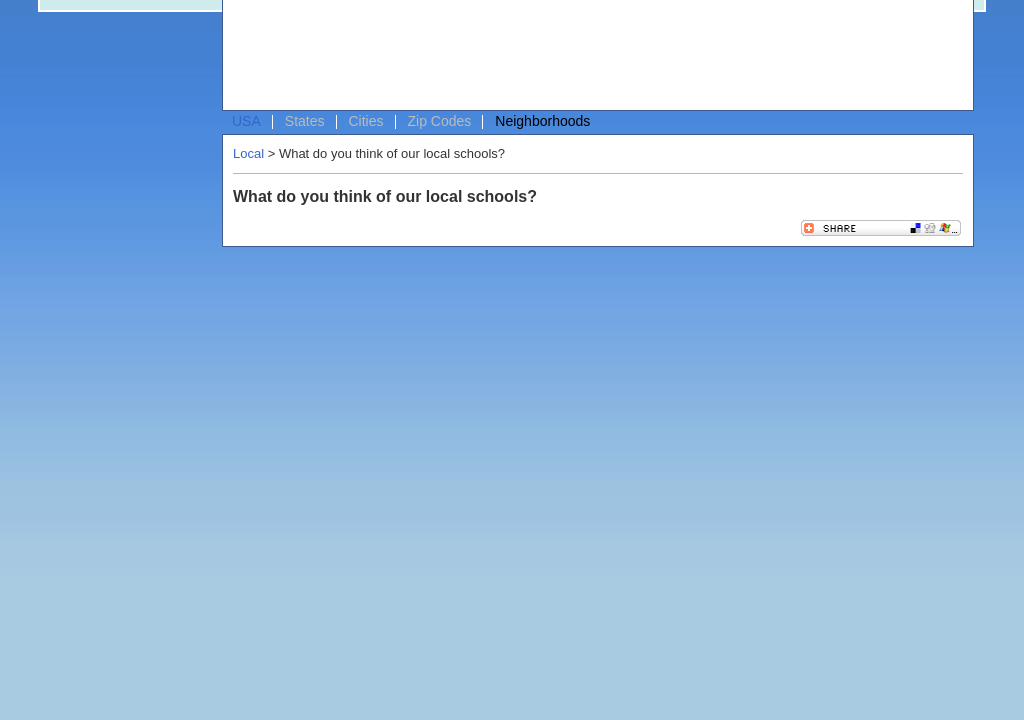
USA (246, 121)
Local (248, 153)
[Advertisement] (593, 56)
